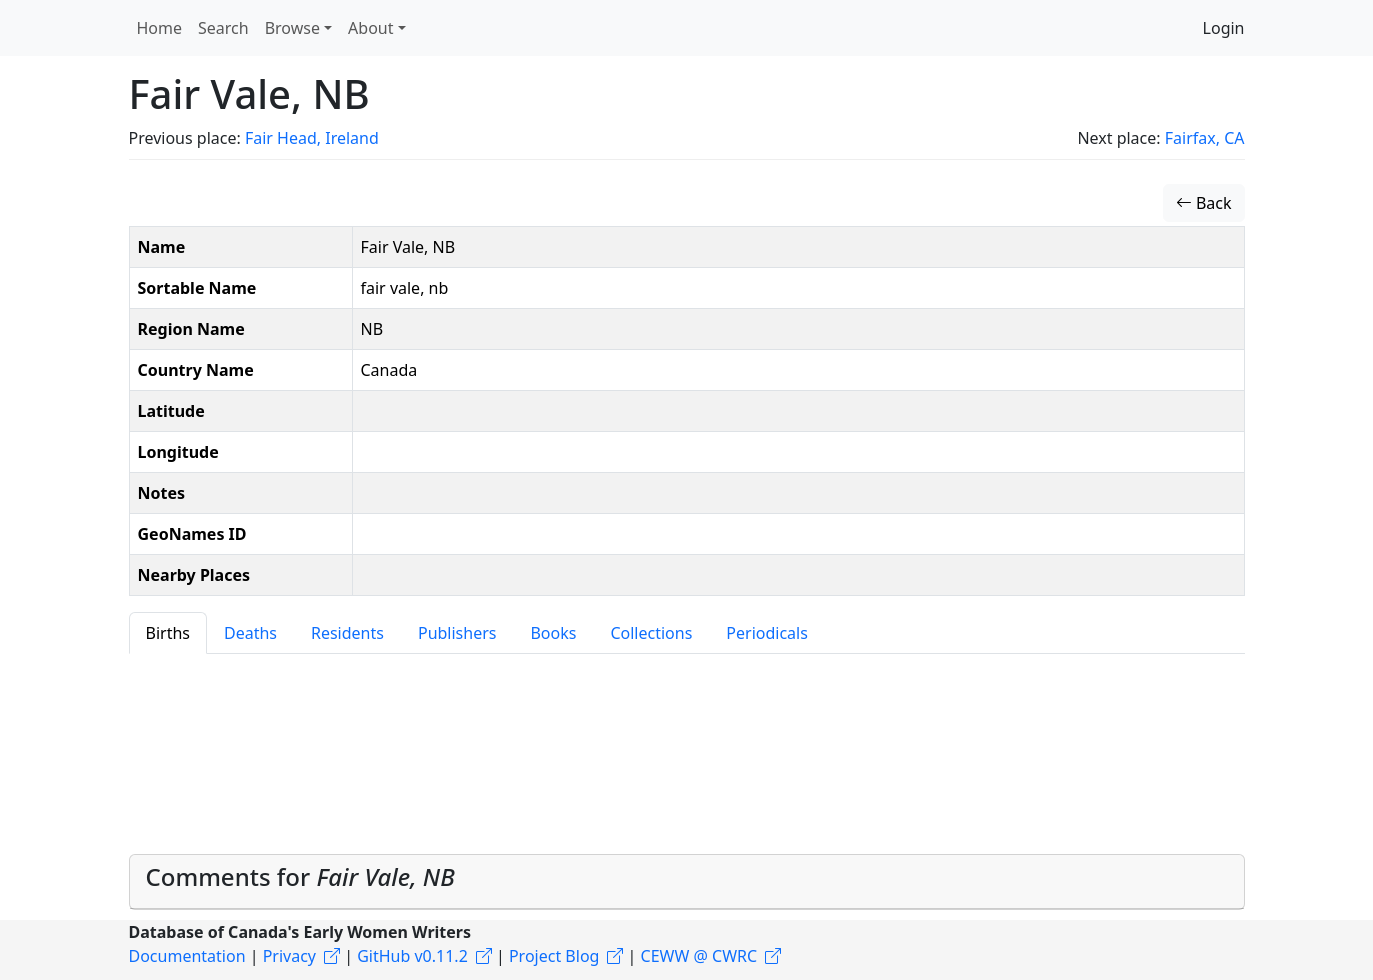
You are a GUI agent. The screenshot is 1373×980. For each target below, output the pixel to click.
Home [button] (160, 28)
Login (1224, 28)
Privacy (289, 956)
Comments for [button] (300, 876)
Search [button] (223, 28)
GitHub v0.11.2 (412, 956)
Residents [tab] (347, 633)
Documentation (187, 956)
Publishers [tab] (457, 633)
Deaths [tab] (250, 633)
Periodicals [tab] (767, 633)
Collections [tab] (651, 633)
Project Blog (554, 956)
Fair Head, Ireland (312, 138)
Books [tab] (553, 633)
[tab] (687, 882)
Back (1204, 203)
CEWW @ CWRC (699, 956)
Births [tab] (168, 633)
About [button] (370, 28)
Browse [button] (292, 28)
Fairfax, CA (1205, 138)
